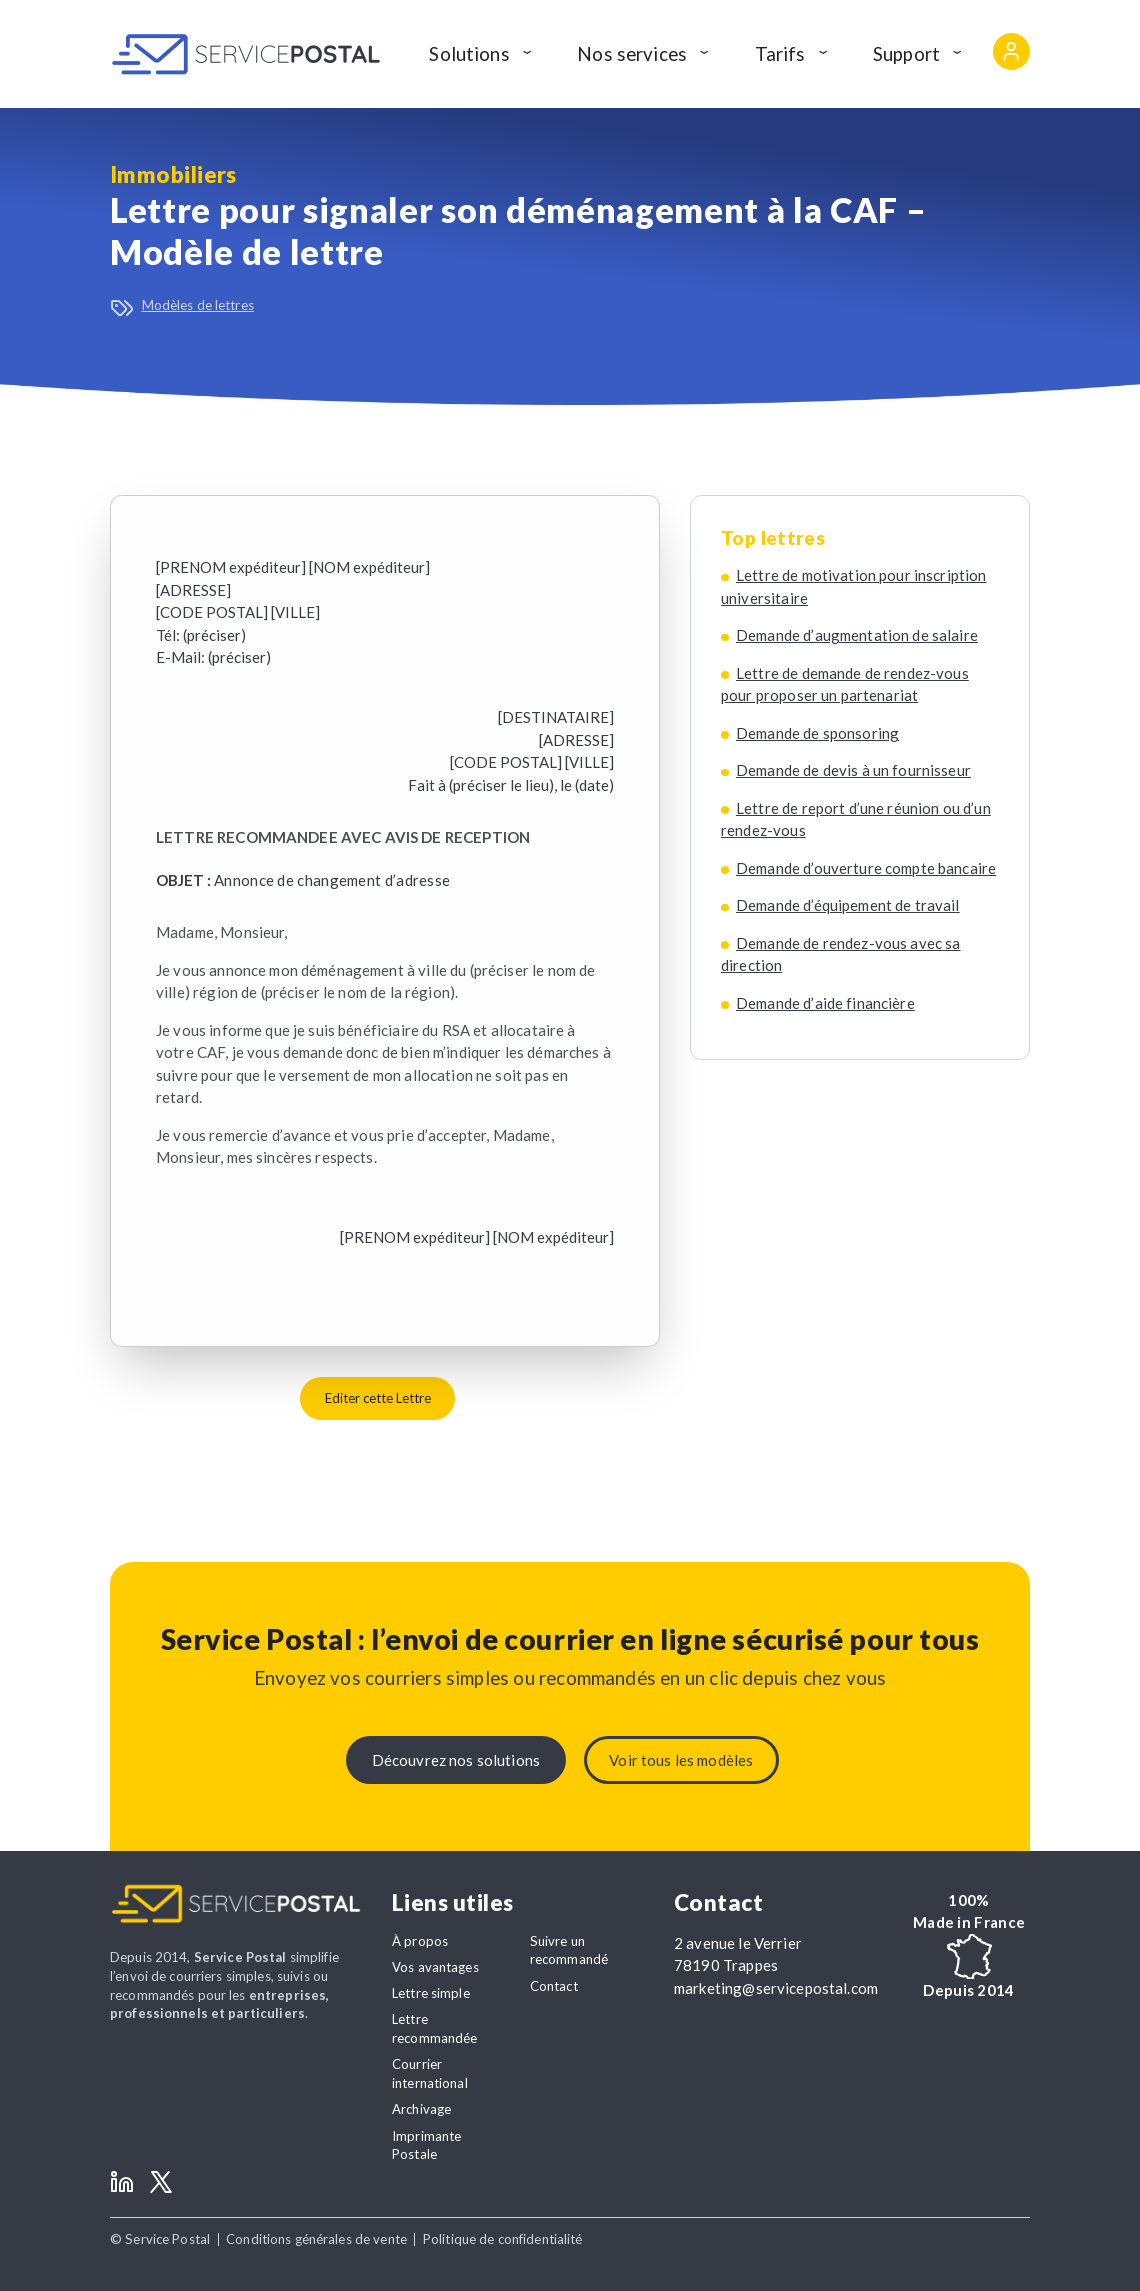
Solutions (469, 53)
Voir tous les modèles (681, 1760)
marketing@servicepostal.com (776, 1988)
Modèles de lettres (198, 305)
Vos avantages (435, 1967)
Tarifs (780, 53)
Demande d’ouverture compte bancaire (866, 868)
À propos (420, 1941)
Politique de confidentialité (503, 2239)
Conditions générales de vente (316, 2239)
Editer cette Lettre (378, 1398)
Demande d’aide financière (825, 1003)
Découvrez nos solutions (456, 1760)
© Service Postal (160, 2239)
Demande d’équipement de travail (848, 905)
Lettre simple (431, 1993)
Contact (554, 1986)
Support (906, 53)
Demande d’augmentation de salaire (857, 635)
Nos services (632, 53)
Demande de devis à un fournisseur (853, 770)
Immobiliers (173, 174)
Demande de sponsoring (817, 733)
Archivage (421, 2109)
